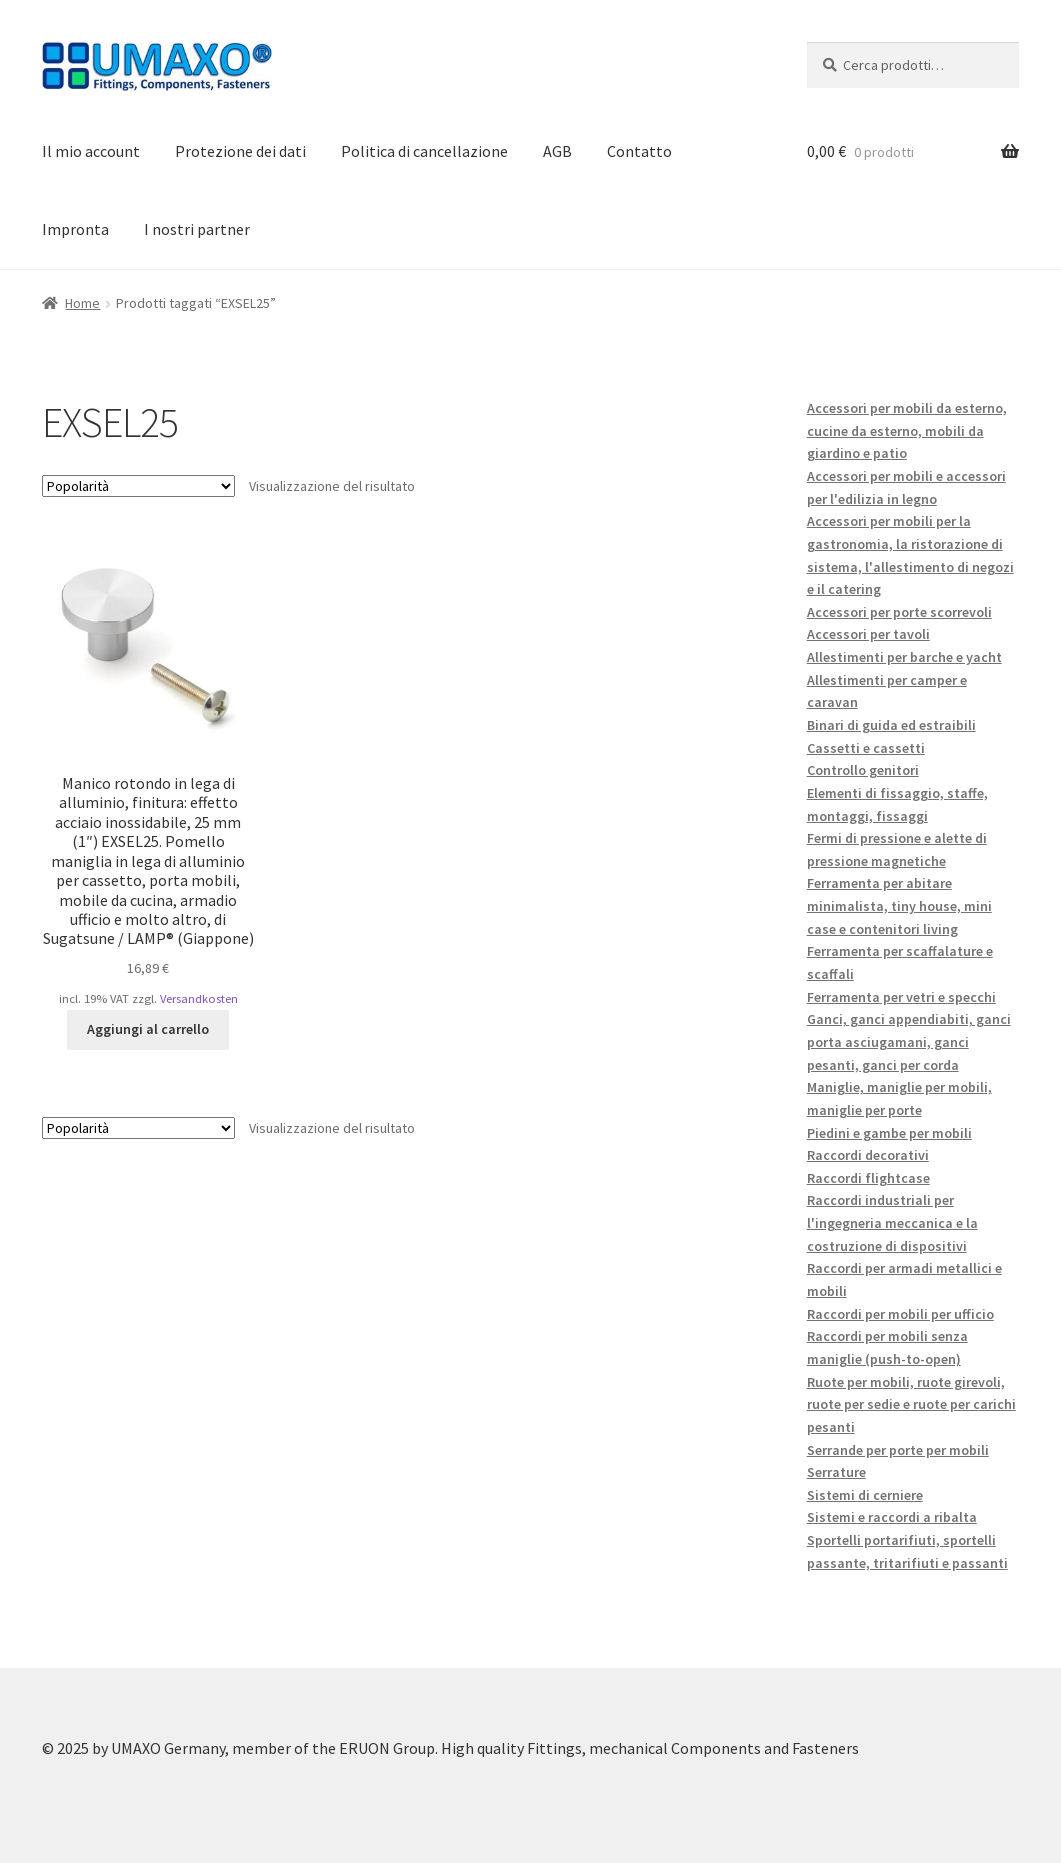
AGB (557, 151)
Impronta (75, 229)
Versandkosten (199, 998)
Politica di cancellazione (424, 151)
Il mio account (91, 151)
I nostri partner (197, 229)
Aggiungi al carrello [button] (148, 1029)
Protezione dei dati (240, 151)
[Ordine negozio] (138, 486)
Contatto (639, 151)
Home (82, 303)
